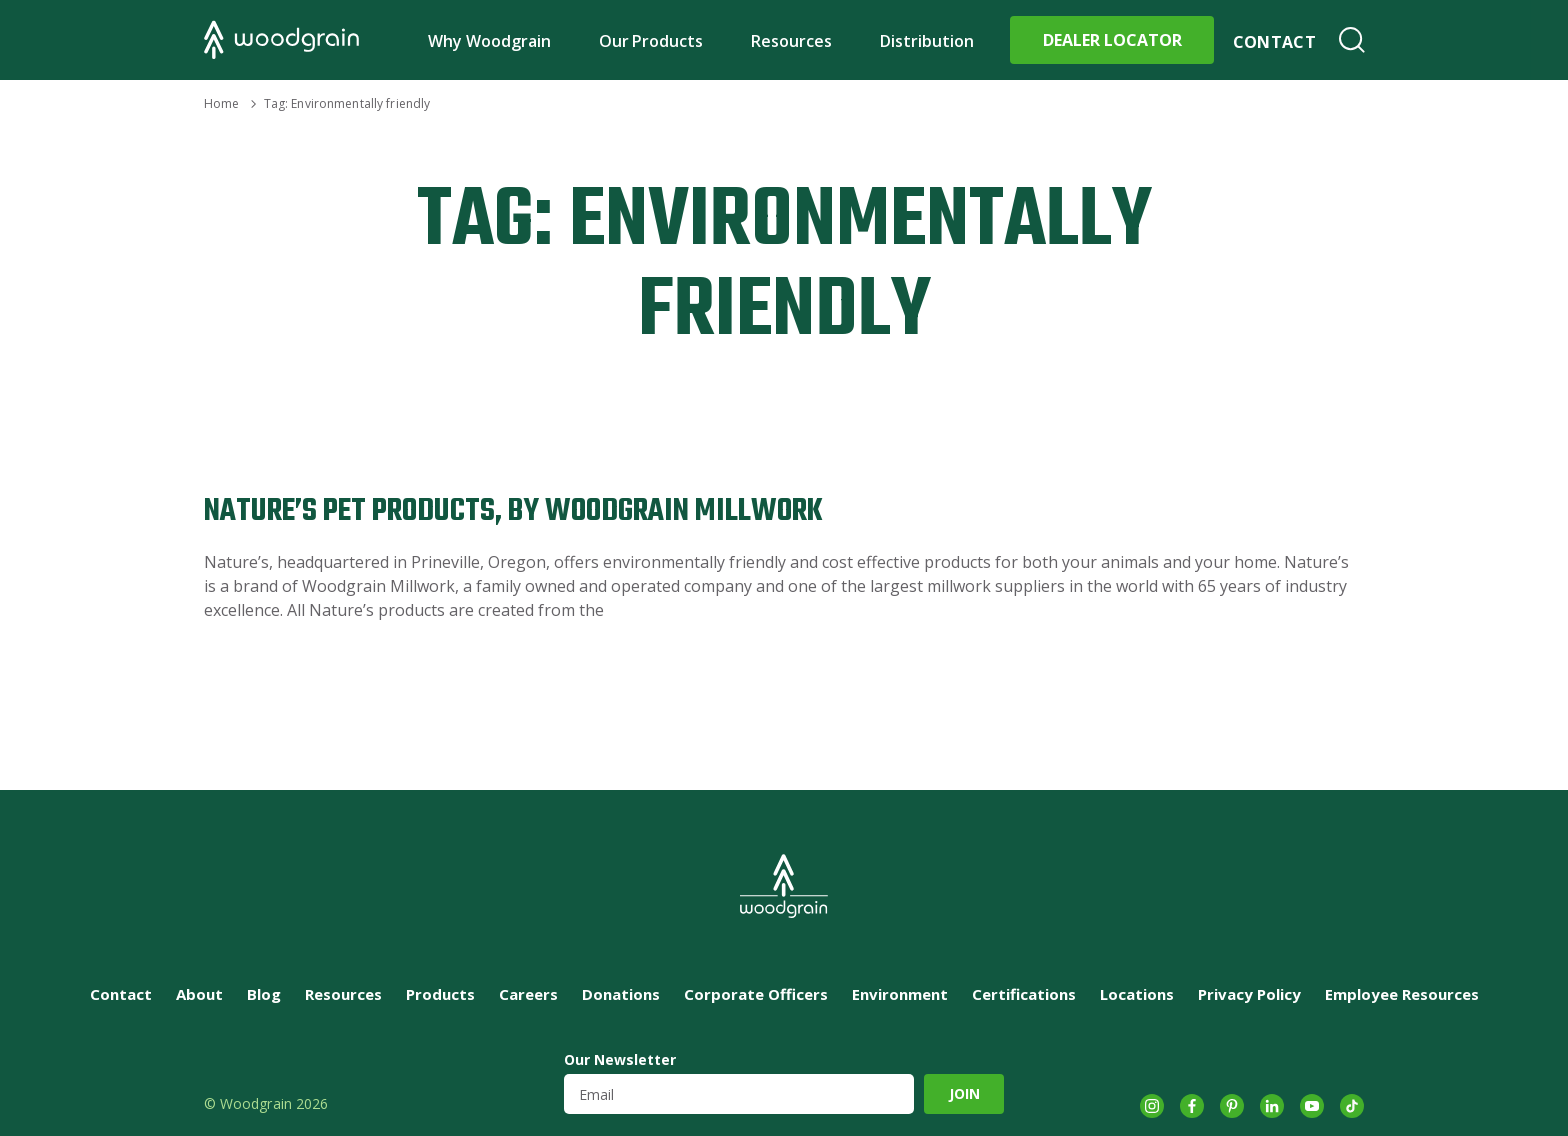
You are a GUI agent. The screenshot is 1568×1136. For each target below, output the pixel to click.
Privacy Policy (1249, 994)
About (199, 994)
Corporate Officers (756, 994)
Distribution (927, 41)
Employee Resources (1402, 994)
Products (440, 994)
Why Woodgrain (489, 41)
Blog (264, 994)
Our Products (651, 41)
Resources (791, 41)
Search (1352, 40)
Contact (1274, 42)
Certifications (1024, 994)
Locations (1137, 994)
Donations (621, 994)
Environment (900, 994)
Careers (528, 994)
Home (221, 103)
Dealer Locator (1112, 40)
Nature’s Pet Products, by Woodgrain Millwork (513, 511)
